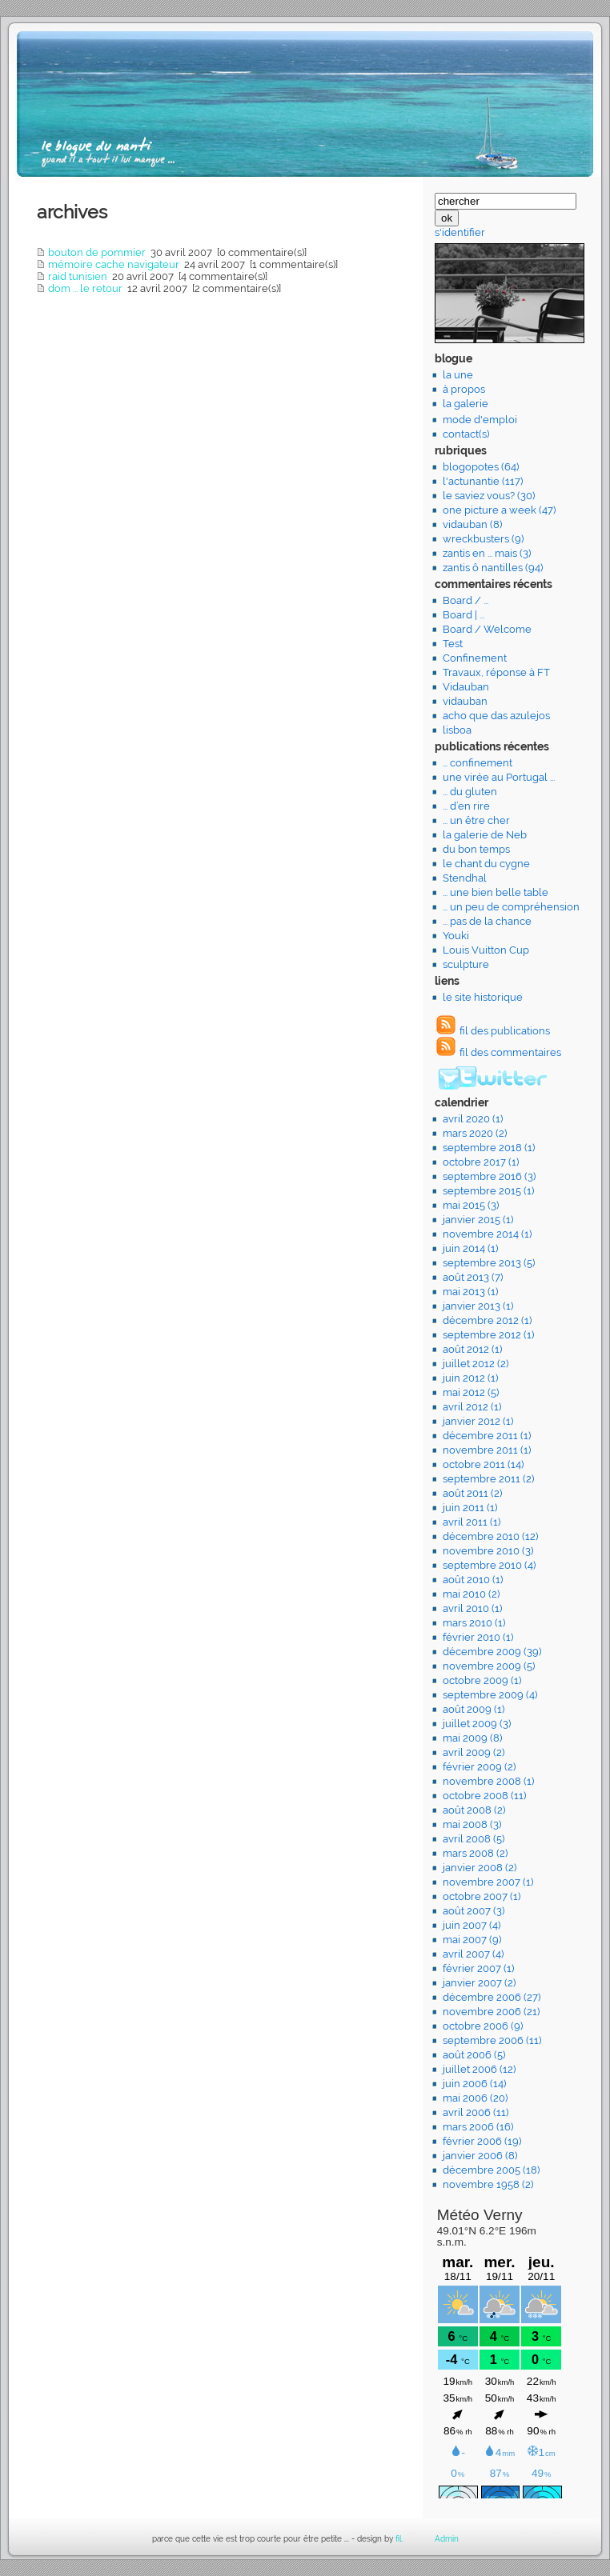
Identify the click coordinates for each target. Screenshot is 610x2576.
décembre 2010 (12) (490, 1536)
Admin (447, 2538)
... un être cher (476, 820)
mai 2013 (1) (470, 1292)
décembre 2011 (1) (487, 1436)
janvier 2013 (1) (478, 1306)
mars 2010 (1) (474, 1623)
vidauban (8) (472, 524)
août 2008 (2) (474, 1810)
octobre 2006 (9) (483, 2026)
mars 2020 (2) (475, 1133)
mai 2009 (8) (472, 1738)
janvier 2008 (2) (479, 1868)
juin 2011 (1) (470, 1508)
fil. (399, 2538)
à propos (464, 389)
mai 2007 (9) (472, 1940)
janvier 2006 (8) (480, 2156)
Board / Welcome (487, 629)
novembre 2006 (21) (491, 2012)
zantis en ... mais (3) (487, 553)
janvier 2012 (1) (478, 1421)
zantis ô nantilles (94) (493, 568)
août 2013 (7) (473, 1277)
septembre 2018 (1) (489, 1148)
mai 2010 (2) (471, 1594)
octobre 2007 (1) (481, 1896)
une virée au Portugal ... (499, 777)
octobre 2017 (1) (481, 1162)
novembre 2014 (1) (487, 1234)
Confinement (475, 658)
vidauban (465, 701)
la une (458, 375)
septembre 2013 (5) (489, 1263)
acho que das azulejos (496, 716)
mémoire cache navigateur (113, 264)
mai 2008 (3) (472, 1824)
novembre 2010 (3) (488, 1551)
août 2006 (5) (474, 2055)
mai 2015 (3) (471, 1205)
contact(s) (466, 434)
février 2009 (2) (479, 1767)
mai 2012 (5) (471, 1392)
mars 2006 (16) (478, 2127)
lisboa (457, 730)
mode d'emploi (480, 420)
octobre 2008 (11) (484, 1796)
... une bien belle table (495, 892)
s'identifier (460, 232)
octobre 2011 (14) (483, 1464)
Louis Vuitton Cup (486, 950)
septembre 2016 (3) (489, 1176)
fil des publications (505, 1031)
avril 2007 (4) (473, 1954)
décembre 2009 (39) (492, 1652)
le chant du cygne (486, 864)
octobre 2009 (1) (482, 1680)
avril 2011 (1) (471, 1522)
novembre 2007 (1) (488, 1882)
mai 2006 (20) (475, 2098)
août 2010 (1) (473, 1580)
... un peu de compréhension (511, 907)
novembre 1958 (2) (488, 2184)
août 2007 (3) (473, 1911)
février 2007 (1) (478, 1968)
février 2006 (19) (482, 2141)
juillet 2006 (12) (479, 2069)
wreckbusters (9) (483, 539)
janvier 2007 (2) (479, 1983)
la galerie (465, 404)
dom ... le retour (85, 288)
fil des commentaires (510, 1052)
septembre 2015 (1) (488, 1191)
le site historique (483, 997)
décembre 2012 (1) (487, 1320)
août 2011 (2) (472, 1493)
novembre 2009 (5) (489, 1666)
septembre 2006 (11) (492, 2040)
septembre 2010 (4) (489, 1565)
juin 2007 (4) (471, 1925)
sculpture (466, 964)
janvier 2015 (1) (478, 1220)
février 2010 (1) (478, 1637)
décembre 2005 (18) (491, 2170)
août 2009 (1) (473, 1709)
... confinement (477, 763)
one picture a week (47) (499, 510)
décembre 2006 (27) (491, 1997)
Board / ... (465, 600)
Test (453, 644)
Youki (456, 936)
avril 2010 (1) (472, 1608)
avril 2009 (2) (473, 1752)
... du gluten (470, 792)
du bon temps (476, 849)
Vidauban (466, 687)
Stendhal (465, 878)
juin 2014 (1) (470, 1248)
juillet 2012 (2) (475, 1364)
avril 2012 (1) (472, 1407)
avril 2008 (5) (473, 1839)
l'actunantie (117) (483, 481)
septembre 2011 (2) (488, 1479)
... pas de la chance (487, 921)
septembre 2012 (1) (488, 1335)
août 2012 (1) (472, 1349)
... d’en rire (466, 806)
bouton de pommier (97, 252)
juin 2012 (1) (470, 1378)
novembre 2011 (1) (487, 1450)
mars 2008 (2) (475, 1853)
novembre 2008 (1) (488, 1781)
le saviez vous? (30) (489, 496)
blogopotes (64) (481, 467)
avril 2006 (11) (475, 2112)
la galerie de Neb (485, 835)
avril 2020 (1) (473, 1119)
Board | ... (463, 615)
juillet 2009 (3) (477, 1724)
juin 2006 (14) (474, 2084)
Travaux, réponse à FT (496, 672)
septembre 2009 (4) (490, 1695)
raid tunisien (77, 276)
